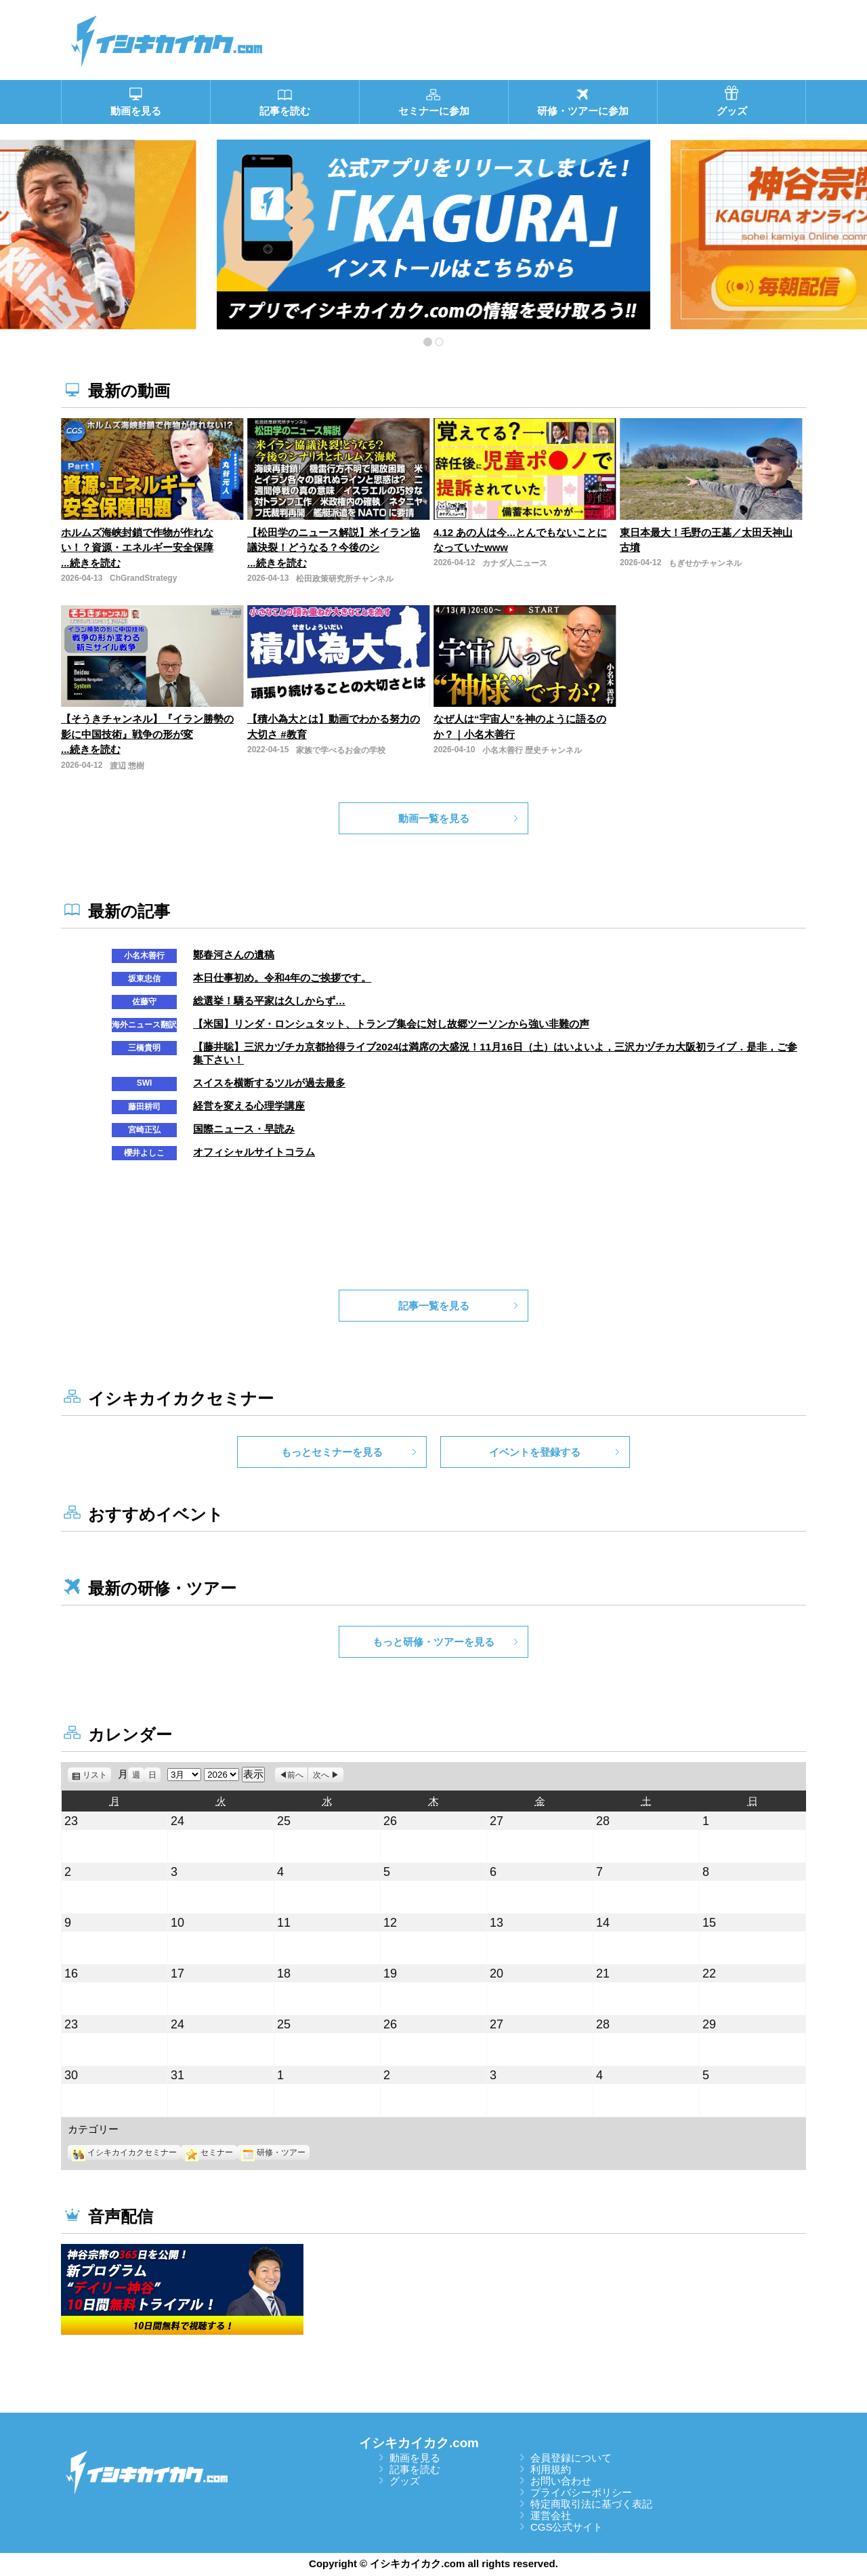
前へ (295, 1775)
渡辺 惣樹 (127, 766)
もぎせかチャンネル (705, 563)
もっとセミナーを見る (332, 1452)
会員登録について (571, 2457)
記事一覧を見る (433, 1305)
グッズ (404, 2481)
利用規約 (550, 2469)
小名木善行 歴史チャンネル (532, 750)
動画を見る (414, 2457)
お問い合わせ (560, 2481)
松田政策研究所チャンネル (345, 579)
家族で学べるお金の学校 (340, 750)
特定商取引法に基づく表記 (591, 2504)
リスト (97, 1774)
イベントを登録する (534, 1452)
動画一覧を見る (433, 818)
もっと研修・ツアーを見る (433, 1642)
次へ (321, 1775)
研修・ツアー (273, 2152)
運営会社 (550, 2515)
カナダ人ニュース (514, 563)
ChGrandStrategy (143, 578)
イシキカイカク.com (419, 2443)
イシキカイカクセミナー (124, 2152)
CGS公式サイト (567, 2527)
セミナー (209, 2152)
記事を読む (414, 2469)
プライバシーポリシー (581, 2492)
